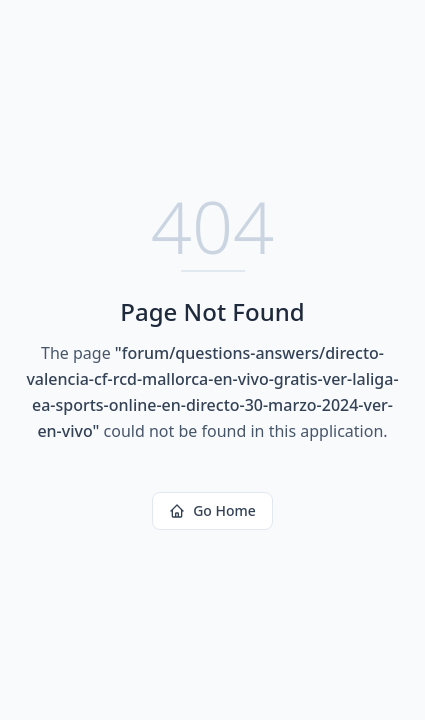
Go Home (212, 510)
